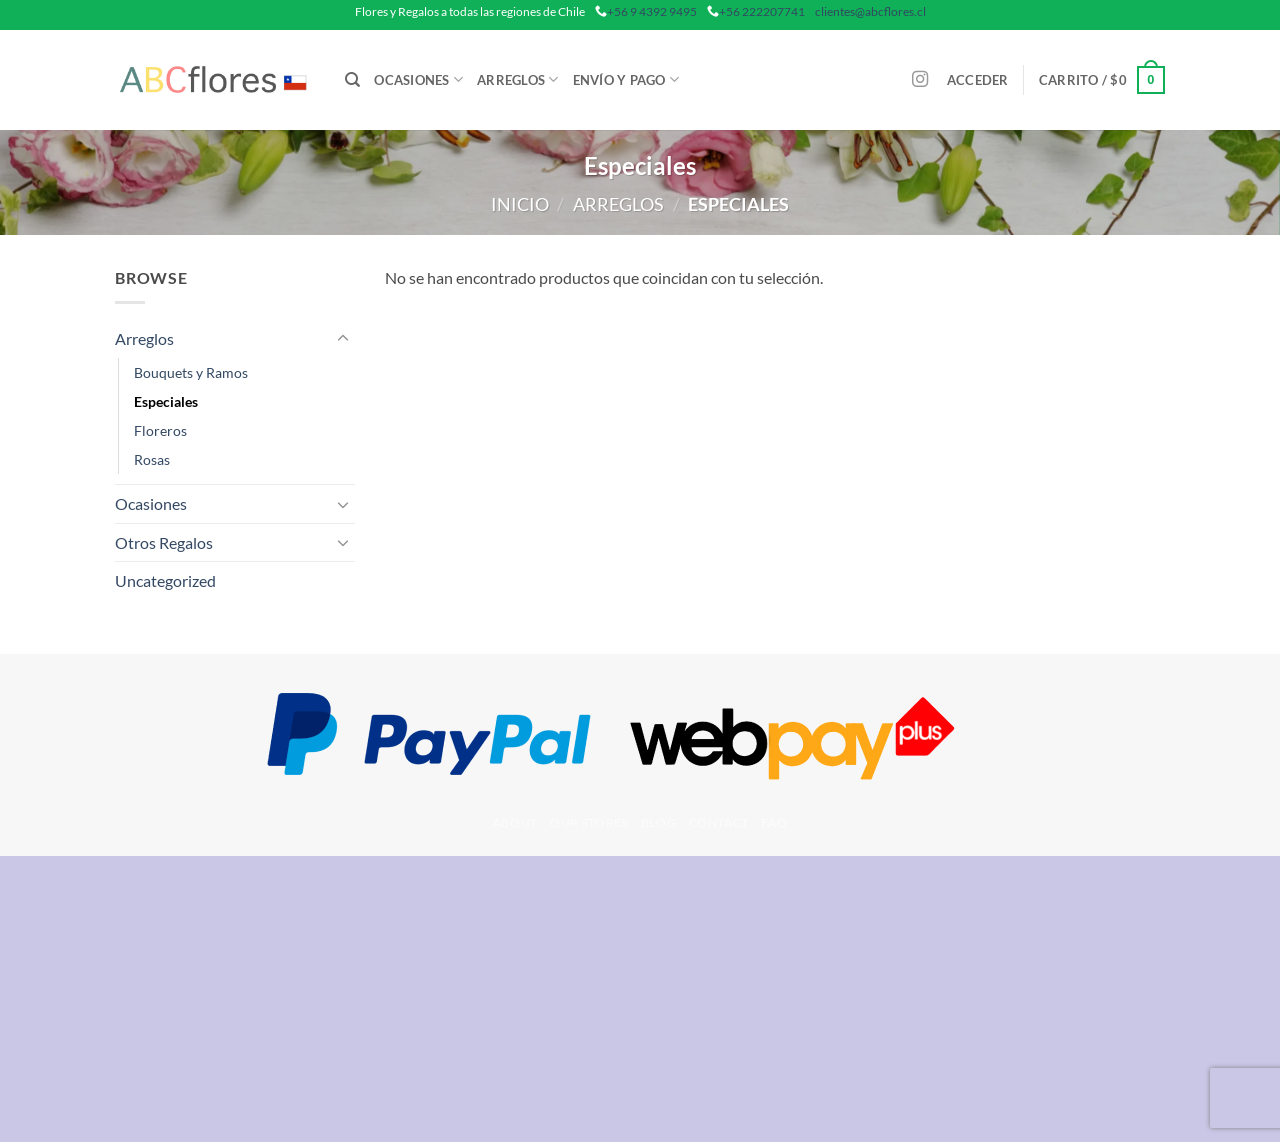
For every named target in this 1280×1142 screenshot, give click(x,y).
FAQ (774, 822)
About (515, 822)
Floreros (160, 430)
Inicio (520, 204)
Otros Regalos (164, 542)
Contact (719, 822)
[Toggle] (343, 339)
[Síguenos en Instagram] (920, 80)
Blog (658, 822)
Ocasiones (418, 79)
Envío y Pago (626, 79)
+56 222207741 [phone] (762, 11)
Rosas (152, 459)
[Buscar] (352, 80)
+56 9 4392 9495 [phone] (652, 11)
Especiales (166, 401)
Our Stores (589, 822)
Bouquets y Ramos (191, 372)
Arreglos (518, 79)
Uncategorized (165, 580)
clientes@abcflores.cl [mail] (870, 11)
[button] (978, 80)
